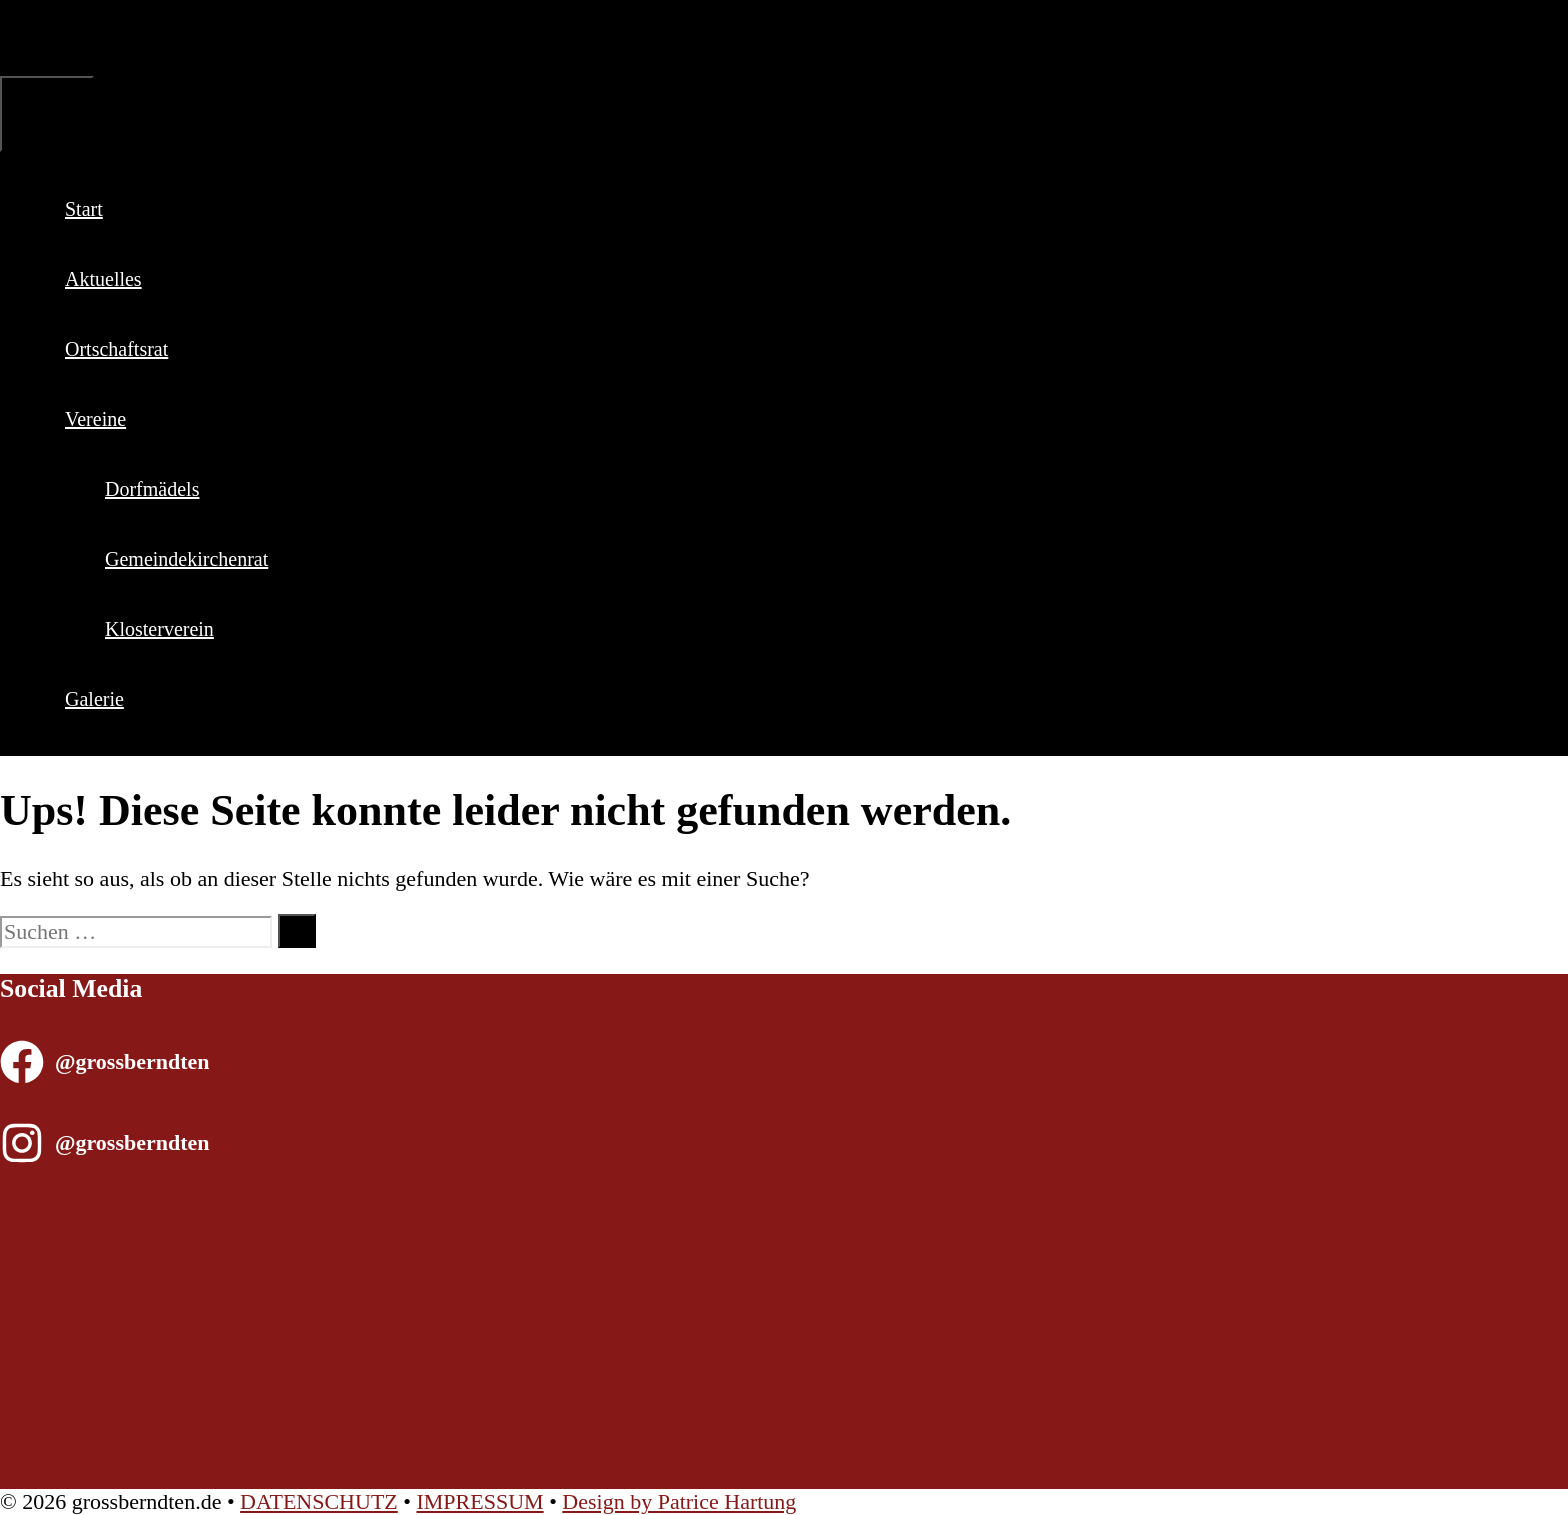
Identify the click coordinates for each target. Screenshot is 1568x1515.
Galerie (94, 699)
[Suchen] (297, 931)
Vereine (118, 419)
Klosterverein (159, 629)
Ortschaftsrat (116, 349)
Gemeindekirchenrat (186, 559)
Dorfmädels (152, 489)
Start (84, 209)
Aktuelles (103, 279)
